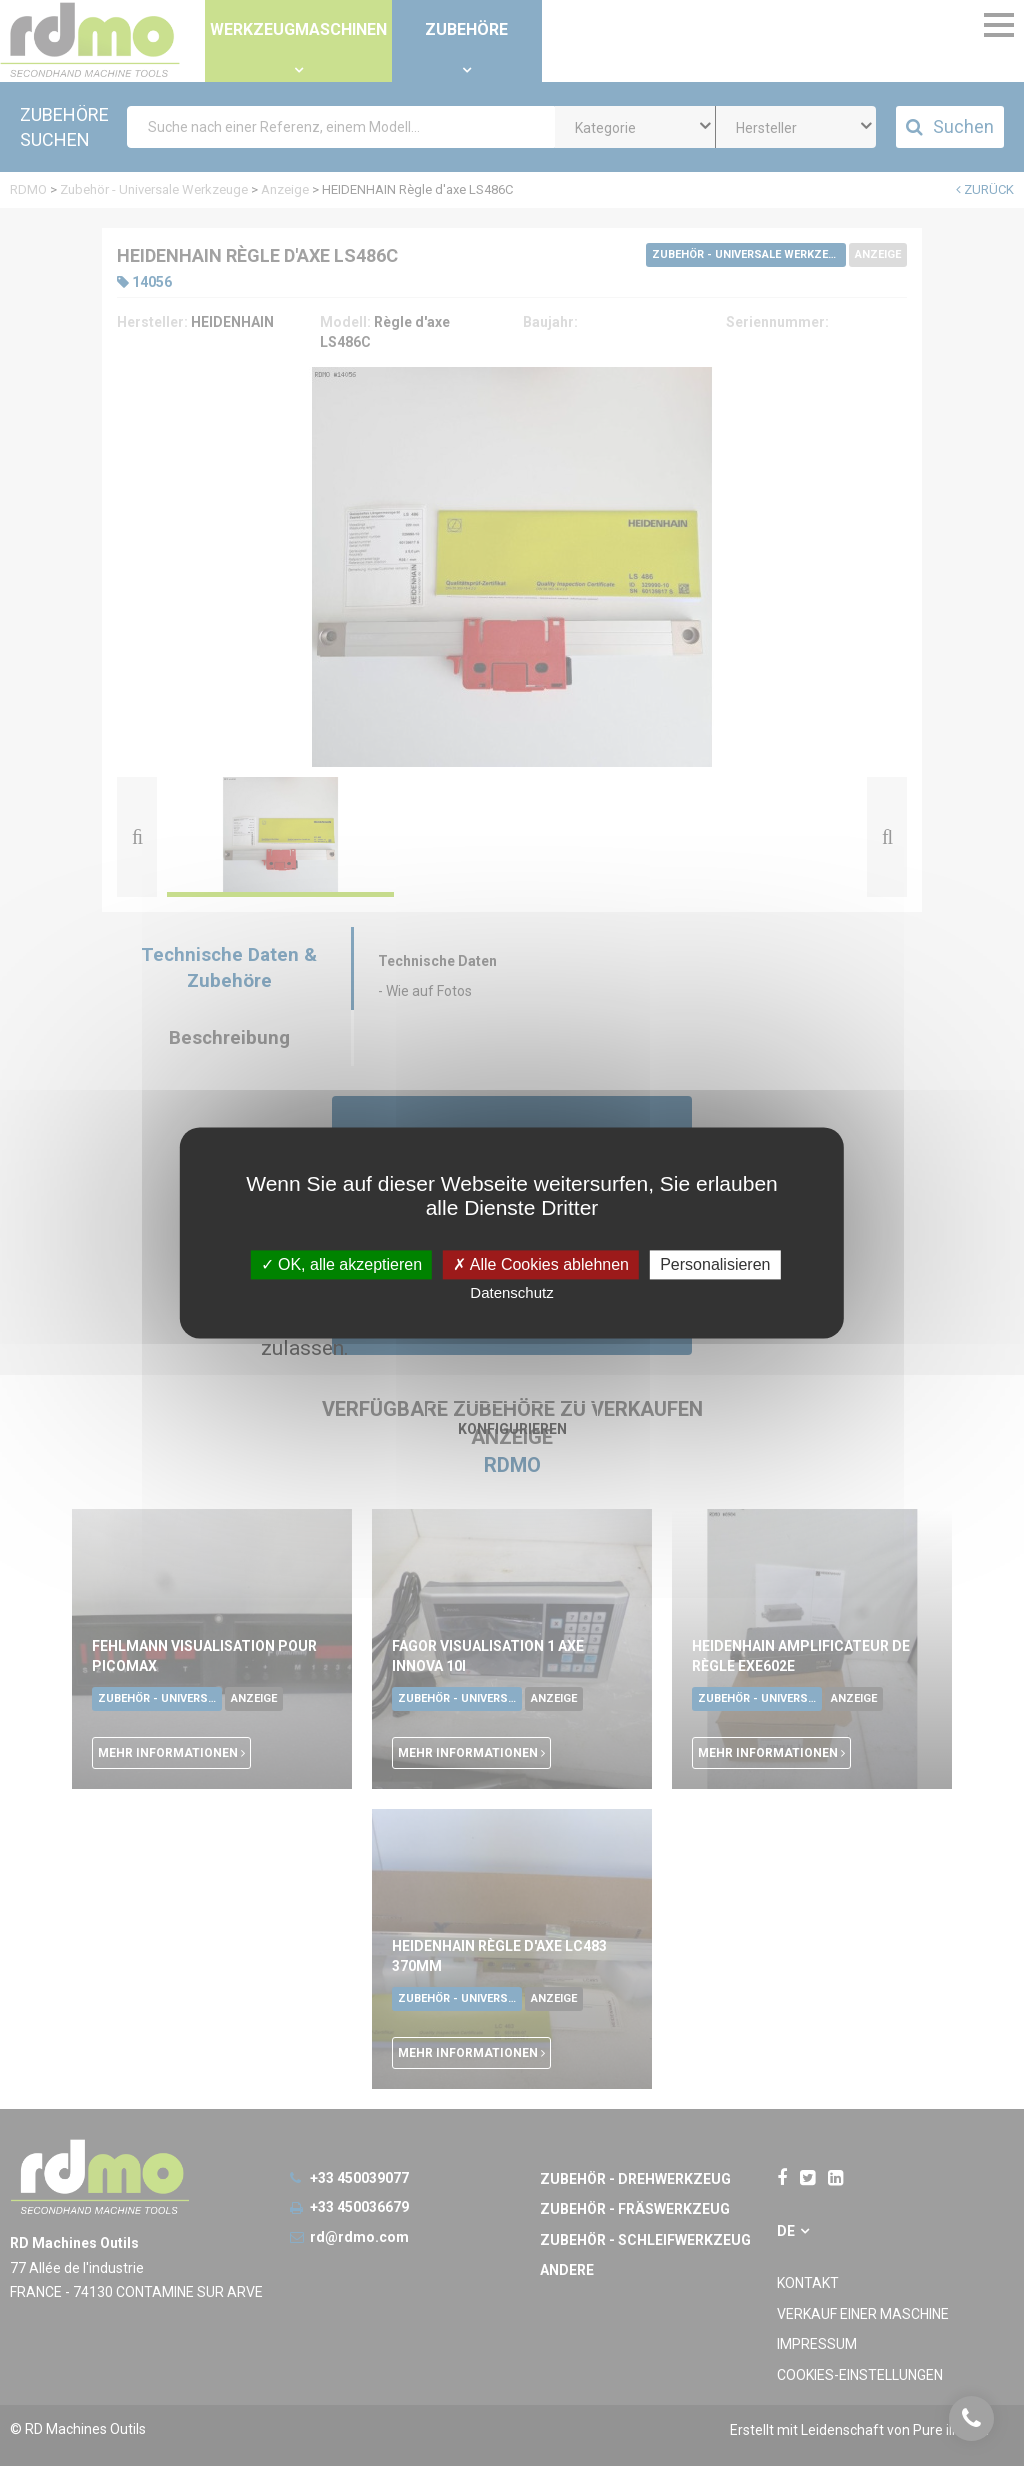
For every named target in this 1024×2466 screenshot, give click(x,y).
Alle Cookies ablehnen (541, 1264)
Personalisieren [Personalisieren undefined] (715, 1264)
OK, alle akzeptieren (342, 1264)
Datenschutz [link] (511, 1293)
